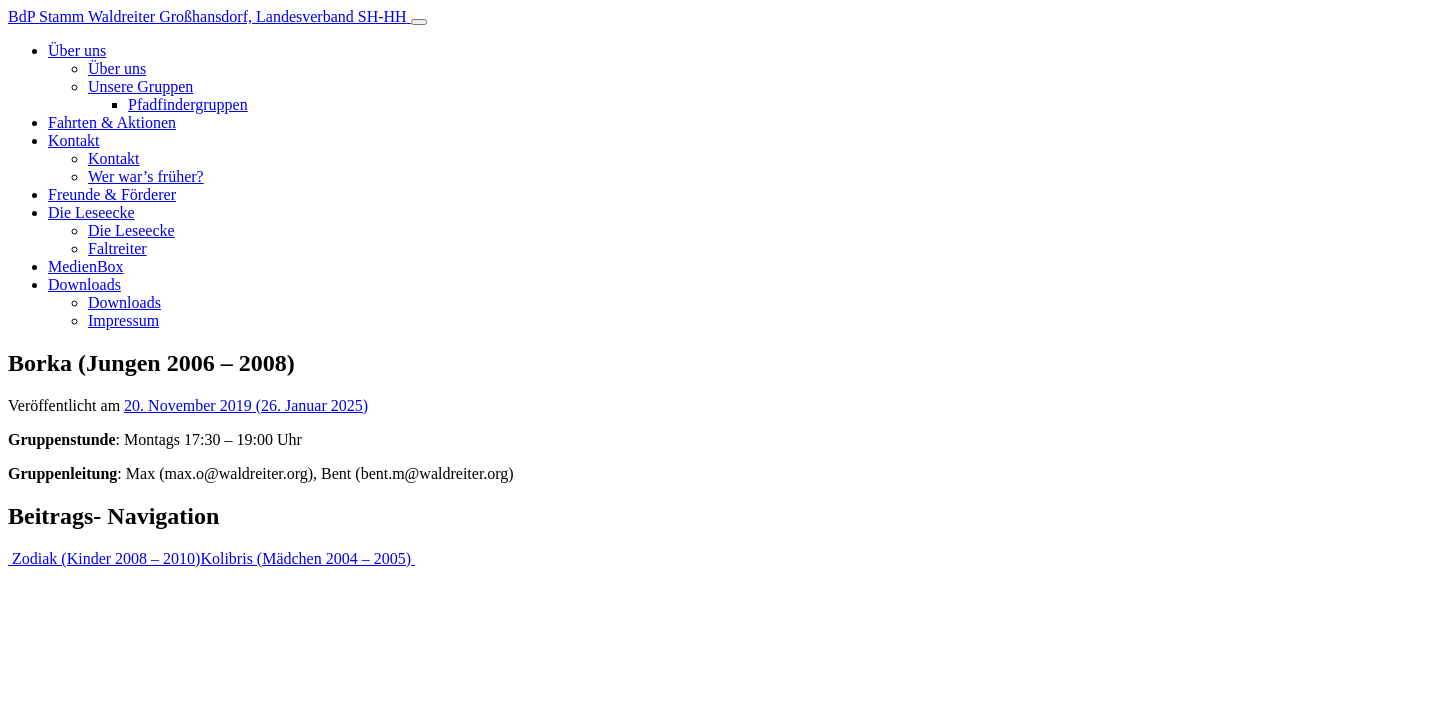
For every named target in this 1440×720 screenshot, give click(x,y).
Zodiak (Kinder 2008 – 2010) (104, 558)
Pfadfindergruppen (188, 104)
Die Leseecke (91, 212)
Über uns (77, 50)
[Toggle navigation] (419, 22)
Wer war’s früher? (146, 176)
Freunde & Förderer (112, 194)
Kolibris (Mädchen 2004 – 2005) (307, 558)
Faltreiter (117, 248)
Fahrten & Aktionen (112, 122)
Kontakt (74, 140)
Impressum (123, 320)
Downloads (84, 284)
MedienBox (86, 266)
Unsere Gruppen (140, 86)
